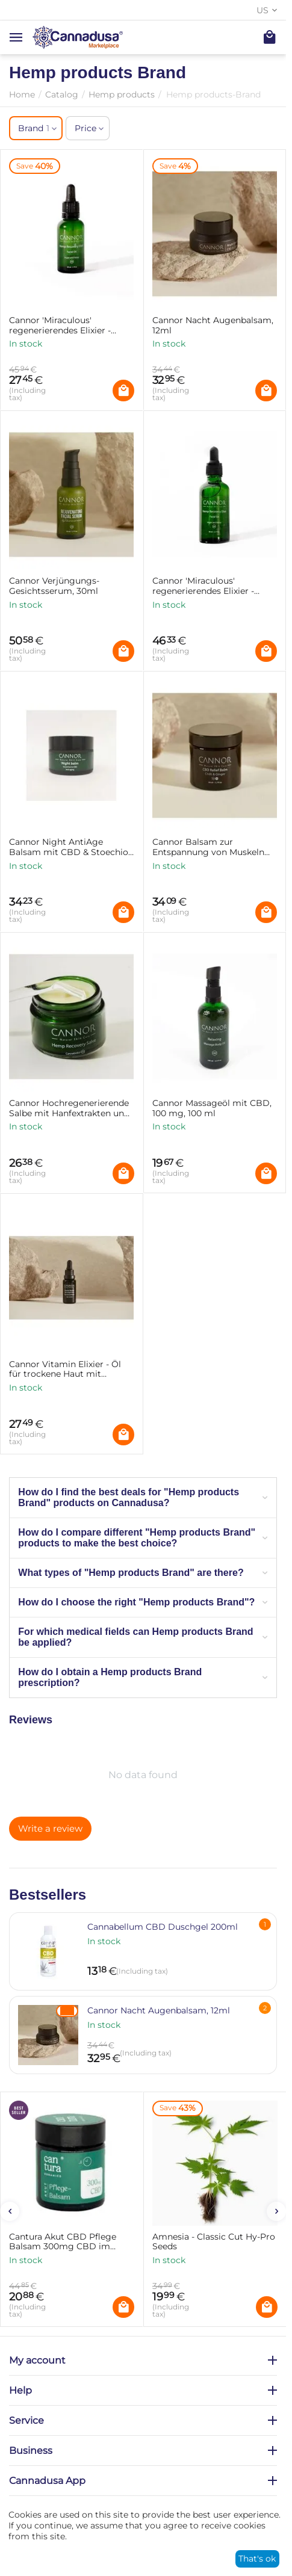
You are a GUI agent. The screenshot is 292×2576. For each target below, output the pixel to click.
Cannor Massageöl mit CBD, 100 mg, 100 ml (212, 1108)
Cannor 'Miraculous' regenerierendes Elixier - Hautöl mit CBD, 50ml (203, 586)
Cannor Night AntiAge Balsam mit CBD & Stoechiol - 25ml (70, 847)
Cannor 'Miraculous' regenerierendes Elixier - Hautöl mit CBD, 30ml (60, 325)
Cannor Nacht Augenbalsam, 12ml (212, 325)
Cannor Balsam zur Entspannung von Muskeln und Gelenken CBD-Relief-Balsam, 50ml (208, 847)
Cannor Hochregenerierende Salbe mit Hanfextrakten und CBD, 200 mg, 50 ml (69, 1108)
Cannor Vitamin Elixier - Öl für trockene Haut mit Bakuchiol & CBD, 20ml (65, 1369)
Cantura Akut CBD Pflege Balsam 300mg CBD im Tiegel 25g (62, 2242)
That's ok (257, 2558)
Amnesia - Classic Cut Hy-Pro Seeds (213, 2242)
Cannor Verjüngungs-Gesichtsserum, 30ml (54, 586)
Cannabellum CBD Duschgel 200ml (162, 1926)
